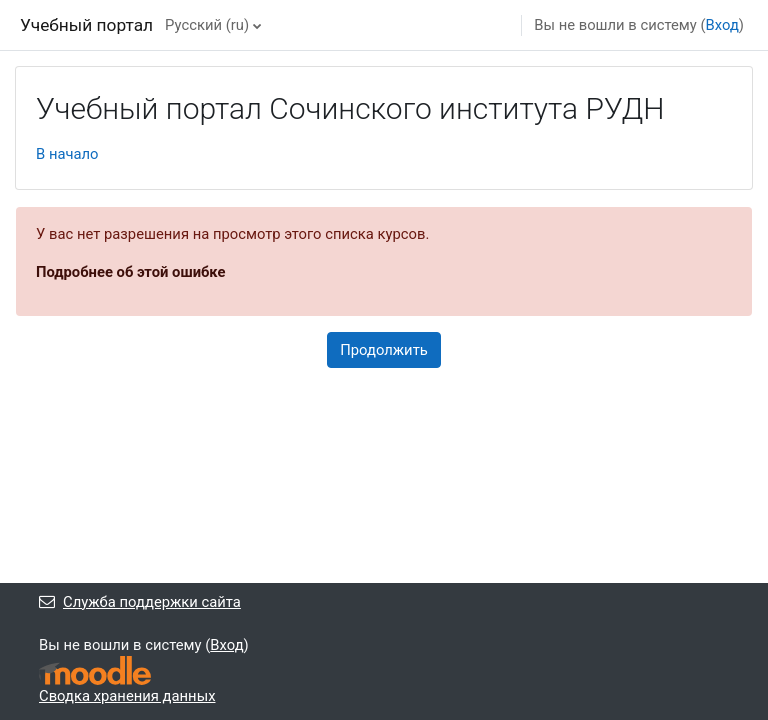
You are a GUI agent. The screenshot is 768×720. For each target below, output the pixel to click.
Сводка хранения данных (127, 696)
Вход (722, 25)
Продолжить (384, 350)
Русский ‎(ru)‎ (207, 25)
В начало (67, 154)
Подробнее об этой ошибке (131, 272)
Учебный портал (86, 25)
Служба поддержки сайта (140, 602)
